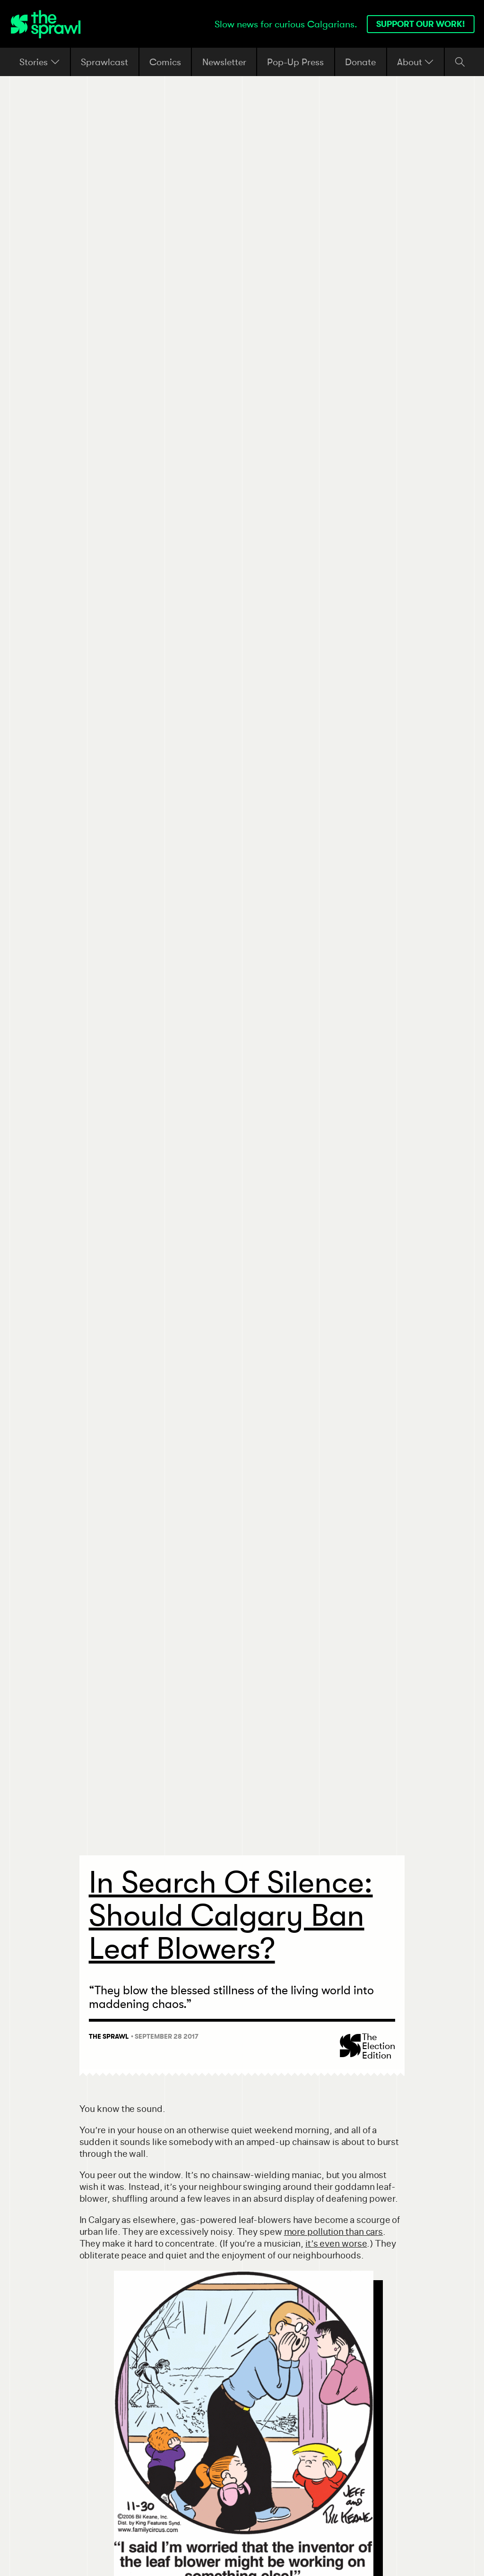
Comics (165, 62)
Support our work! (420, 24)
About (415, 62)
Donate (360, 62)
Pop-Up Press (295, 62)
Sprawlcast (104, 62)
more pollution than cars (333, 2231)
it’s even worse (336, 2243)
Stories (39, 62)
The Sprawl (109, 2036)
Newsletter (224, 62)
